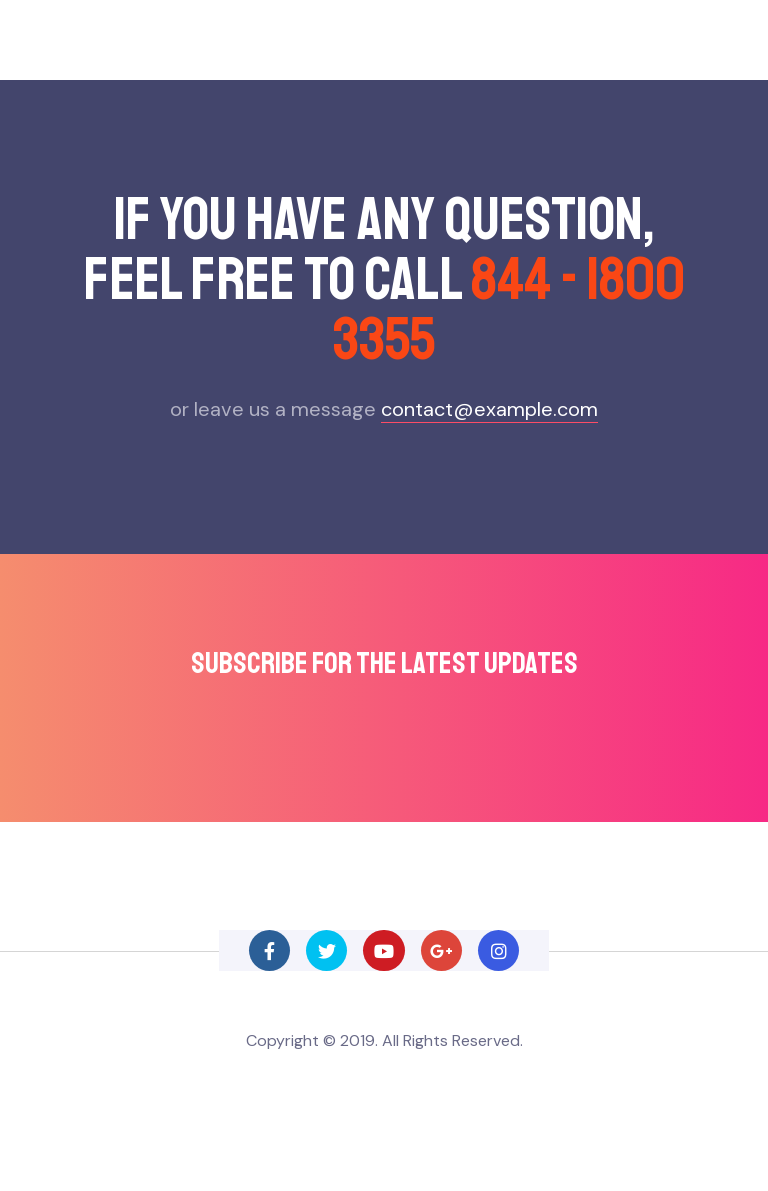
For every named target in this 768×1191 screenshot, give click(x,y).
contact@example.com (489, 409)
